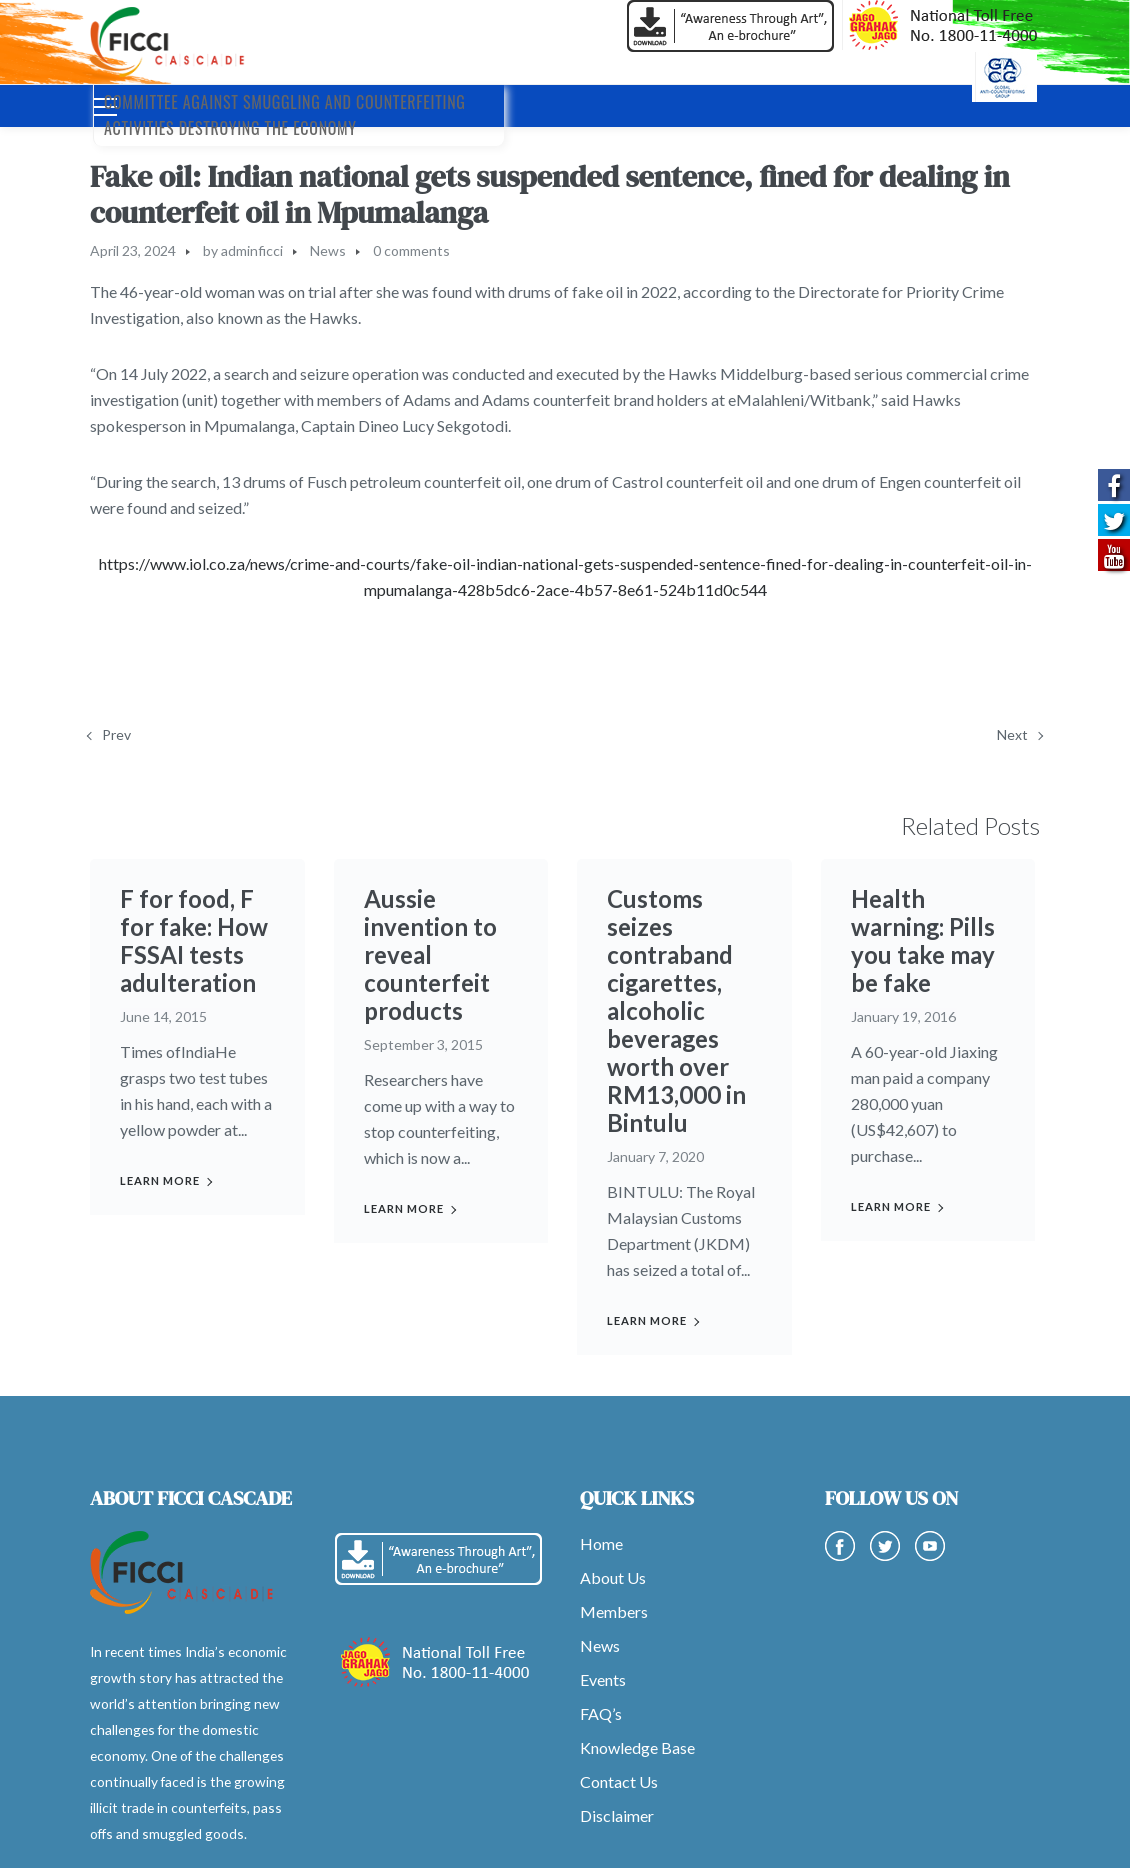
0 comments (411, 250)
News (328, 250)
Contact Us (619, 1781)
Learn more (160, 1180)
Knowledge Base (637, 1747)
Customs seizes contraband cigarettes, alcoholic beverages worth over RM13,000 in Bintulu (676, 1010)
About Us (613, 1577)
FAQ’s (601, 1713)
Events (603, 1679)
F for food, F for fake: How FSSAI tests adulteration (194, 940)
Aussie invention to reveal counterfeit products (430, 954)
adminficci (252, 250)
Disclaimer (617, 1815)
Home (601, 1543)
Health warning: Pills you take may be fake (923, 940)
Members (614, 1611)
